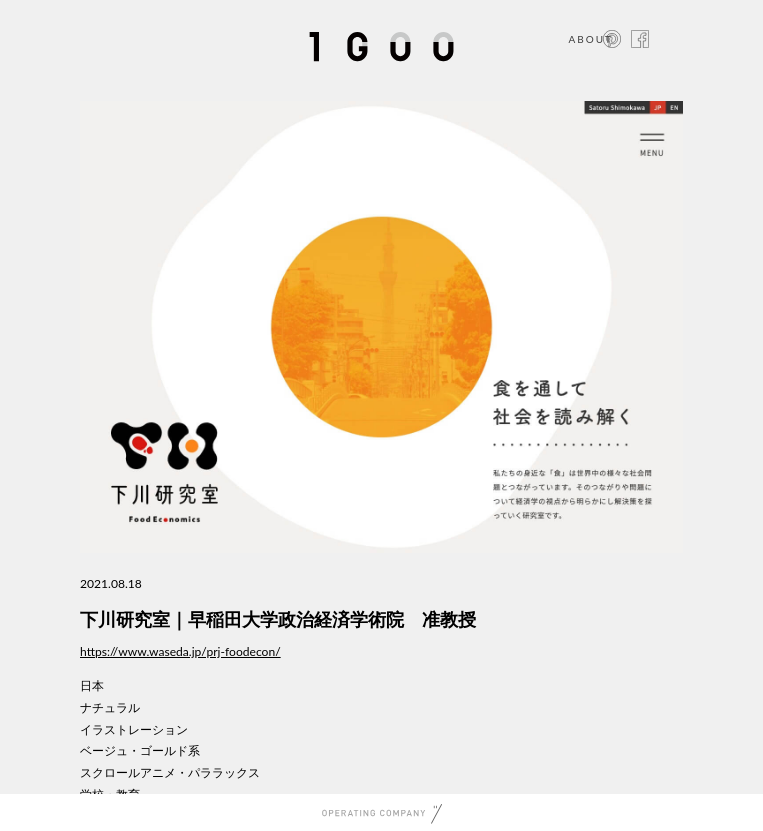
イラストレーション (134, 729)
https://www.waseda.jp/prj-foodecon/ (180, 651)
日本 (92, 685)
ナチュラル (110, 707)
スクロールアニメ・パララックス (170, 772)
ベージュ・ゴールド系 (140, 750)
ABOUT (590, 39)
